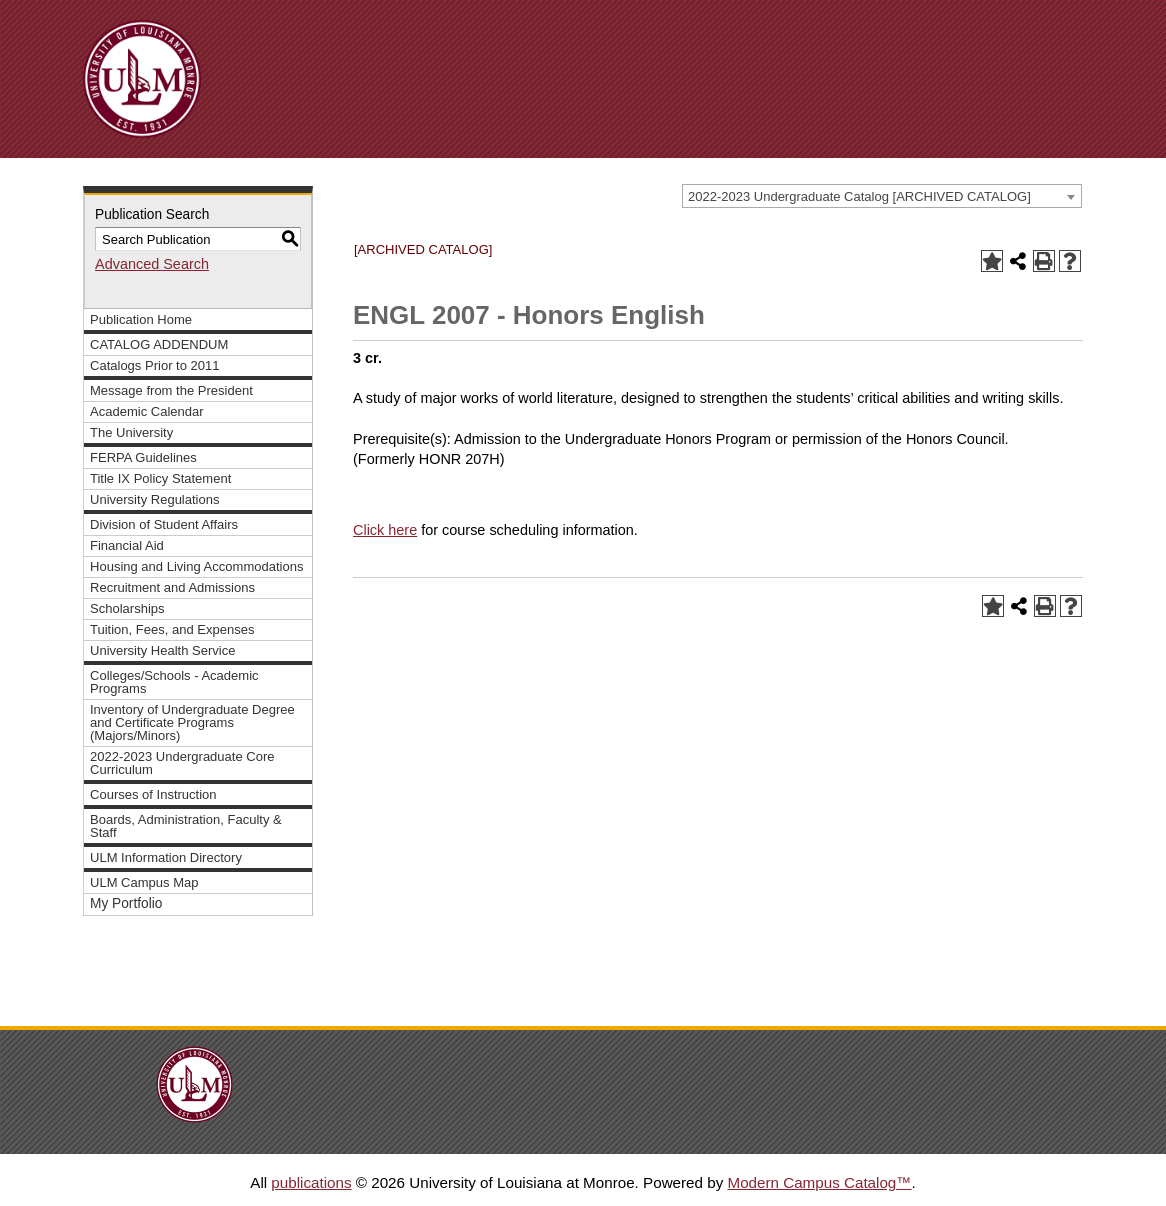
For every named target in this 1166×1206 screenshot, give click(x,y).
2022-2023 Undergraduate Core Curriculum (182, 763)
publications (311, 1182)
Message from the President (171, 390)
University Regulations (155, 499)
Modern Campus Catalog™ (819, 1182)
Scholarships (127, 608)
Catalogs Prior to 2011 (155, 365)
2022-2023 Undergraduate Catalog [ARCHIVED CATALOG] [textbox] (859, 196)
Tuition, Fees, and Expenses (172, 629)
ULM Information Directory (166, 857)
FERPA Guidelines (143, 457)
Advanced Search (152, 264)
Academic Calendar (147, 411)
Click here (385, 530)
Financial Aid (127, 545)
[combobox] (882, 196)
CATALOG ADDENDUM (159, 344)
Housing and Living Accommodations (196, 566)
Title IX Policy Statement (160, 478)
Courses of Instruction (153, 794)
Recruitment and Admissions (172, 587)
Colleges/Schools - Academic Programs (174, 682)
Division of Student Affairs (164, 524)
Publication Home (141, 319)
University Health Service (162, 650)
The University (131, 432)
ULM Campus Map (144, 882)
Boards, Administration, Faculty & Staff (186, 826)
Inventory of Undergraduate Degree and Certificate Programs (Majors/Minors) (192, 722)
